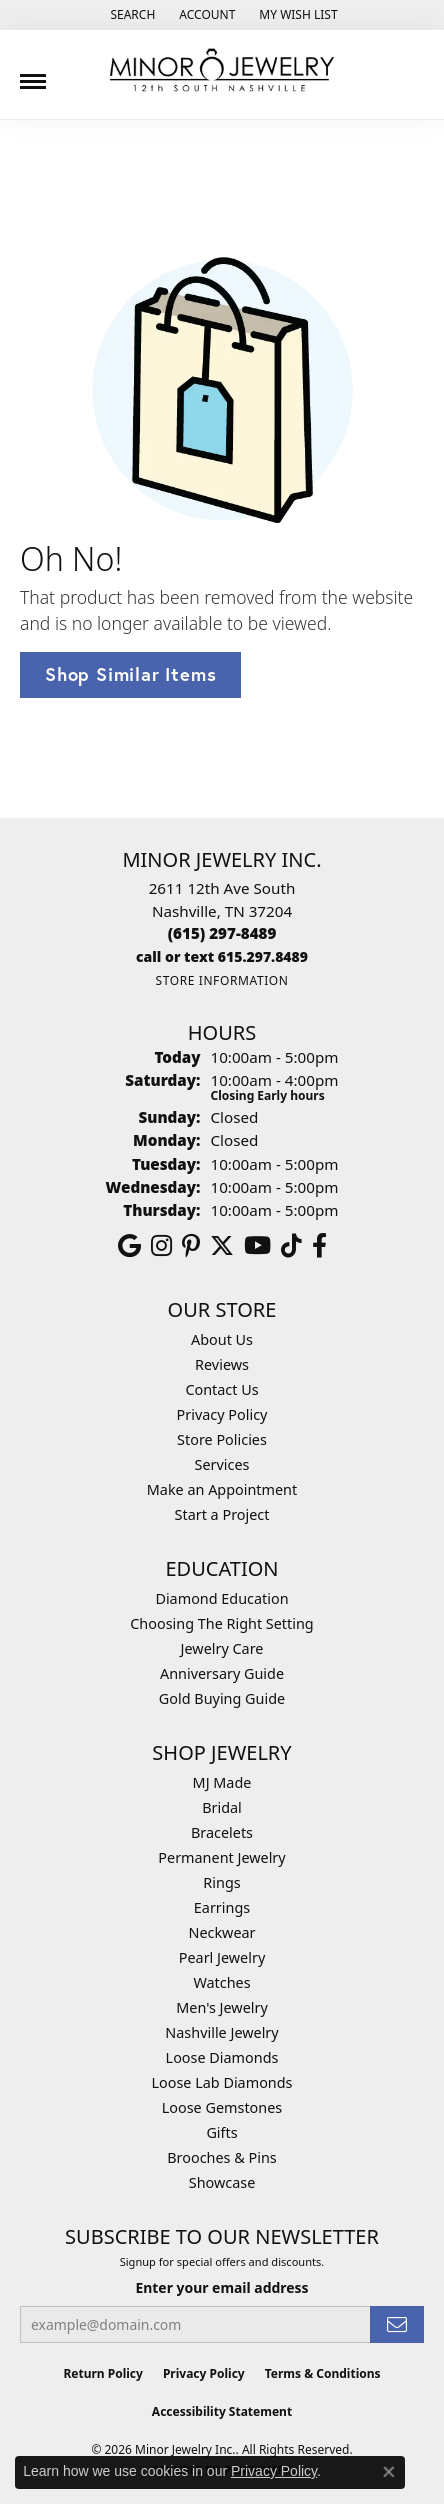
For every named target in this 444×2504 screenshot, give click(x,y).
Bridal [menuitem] (222, 1807)
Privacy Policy (222, 1414)
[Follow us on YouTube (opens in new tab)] (257, 1246)
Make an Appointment (222, 1489)
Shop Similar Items (130, 674)
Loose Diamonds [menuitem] (222, 2057)
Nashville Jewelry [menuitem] (221, 2032)
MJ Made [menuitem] (222, 1782)
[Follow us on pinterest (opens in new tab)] (191, 1246)
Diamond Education (221, 1598)
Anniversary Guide (222, 1673)
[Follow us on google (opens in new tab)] (129, 1246)
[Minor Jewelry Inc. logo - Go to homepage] (222, 70)
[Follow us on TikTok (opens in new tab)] (291, 1246)
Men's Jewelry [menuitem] (222, 2007)
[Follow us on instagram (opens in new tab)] (161, 1246)
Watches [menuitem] (221, 1982)
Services (222, 1464)
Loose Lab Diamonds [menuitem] (221, 2082)
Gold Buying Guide (222, 1698)
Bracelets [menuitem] (222, 1832)
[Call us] (222, 956)
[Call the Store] (222, 933)
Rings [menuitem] (221, 1882)
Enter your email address (221, 2287)
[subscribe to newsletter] (397, 2324)
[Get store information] (221, 980)
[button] (130, 15)
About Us (222, 1339)
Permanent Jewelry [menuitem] (221, 1857)
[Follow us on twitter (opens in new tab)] (222, 1246)
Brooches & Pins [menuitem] (221, 2157)
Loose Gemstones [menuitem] (222, 2107)
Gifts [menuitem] (221, 2132)
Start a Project (222, 1514)
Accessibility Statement (222, 2411)
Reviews (222, 1364)
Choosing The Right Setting (221, 1623)
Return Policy (103, 2373)
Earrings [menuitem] (222, 1907)
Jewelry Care (222, 1648)
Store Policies (222, 1439)
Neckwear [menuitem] (221, 1932)
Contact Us (221, 1389)
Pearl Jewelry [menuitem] (222, 1957)
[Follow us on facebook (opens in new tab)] (319, 1246)
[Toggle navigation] (33, 74)
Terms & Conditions (323, 2373)
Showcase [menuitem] (222, 2182)
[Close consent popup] (389, 2472)
